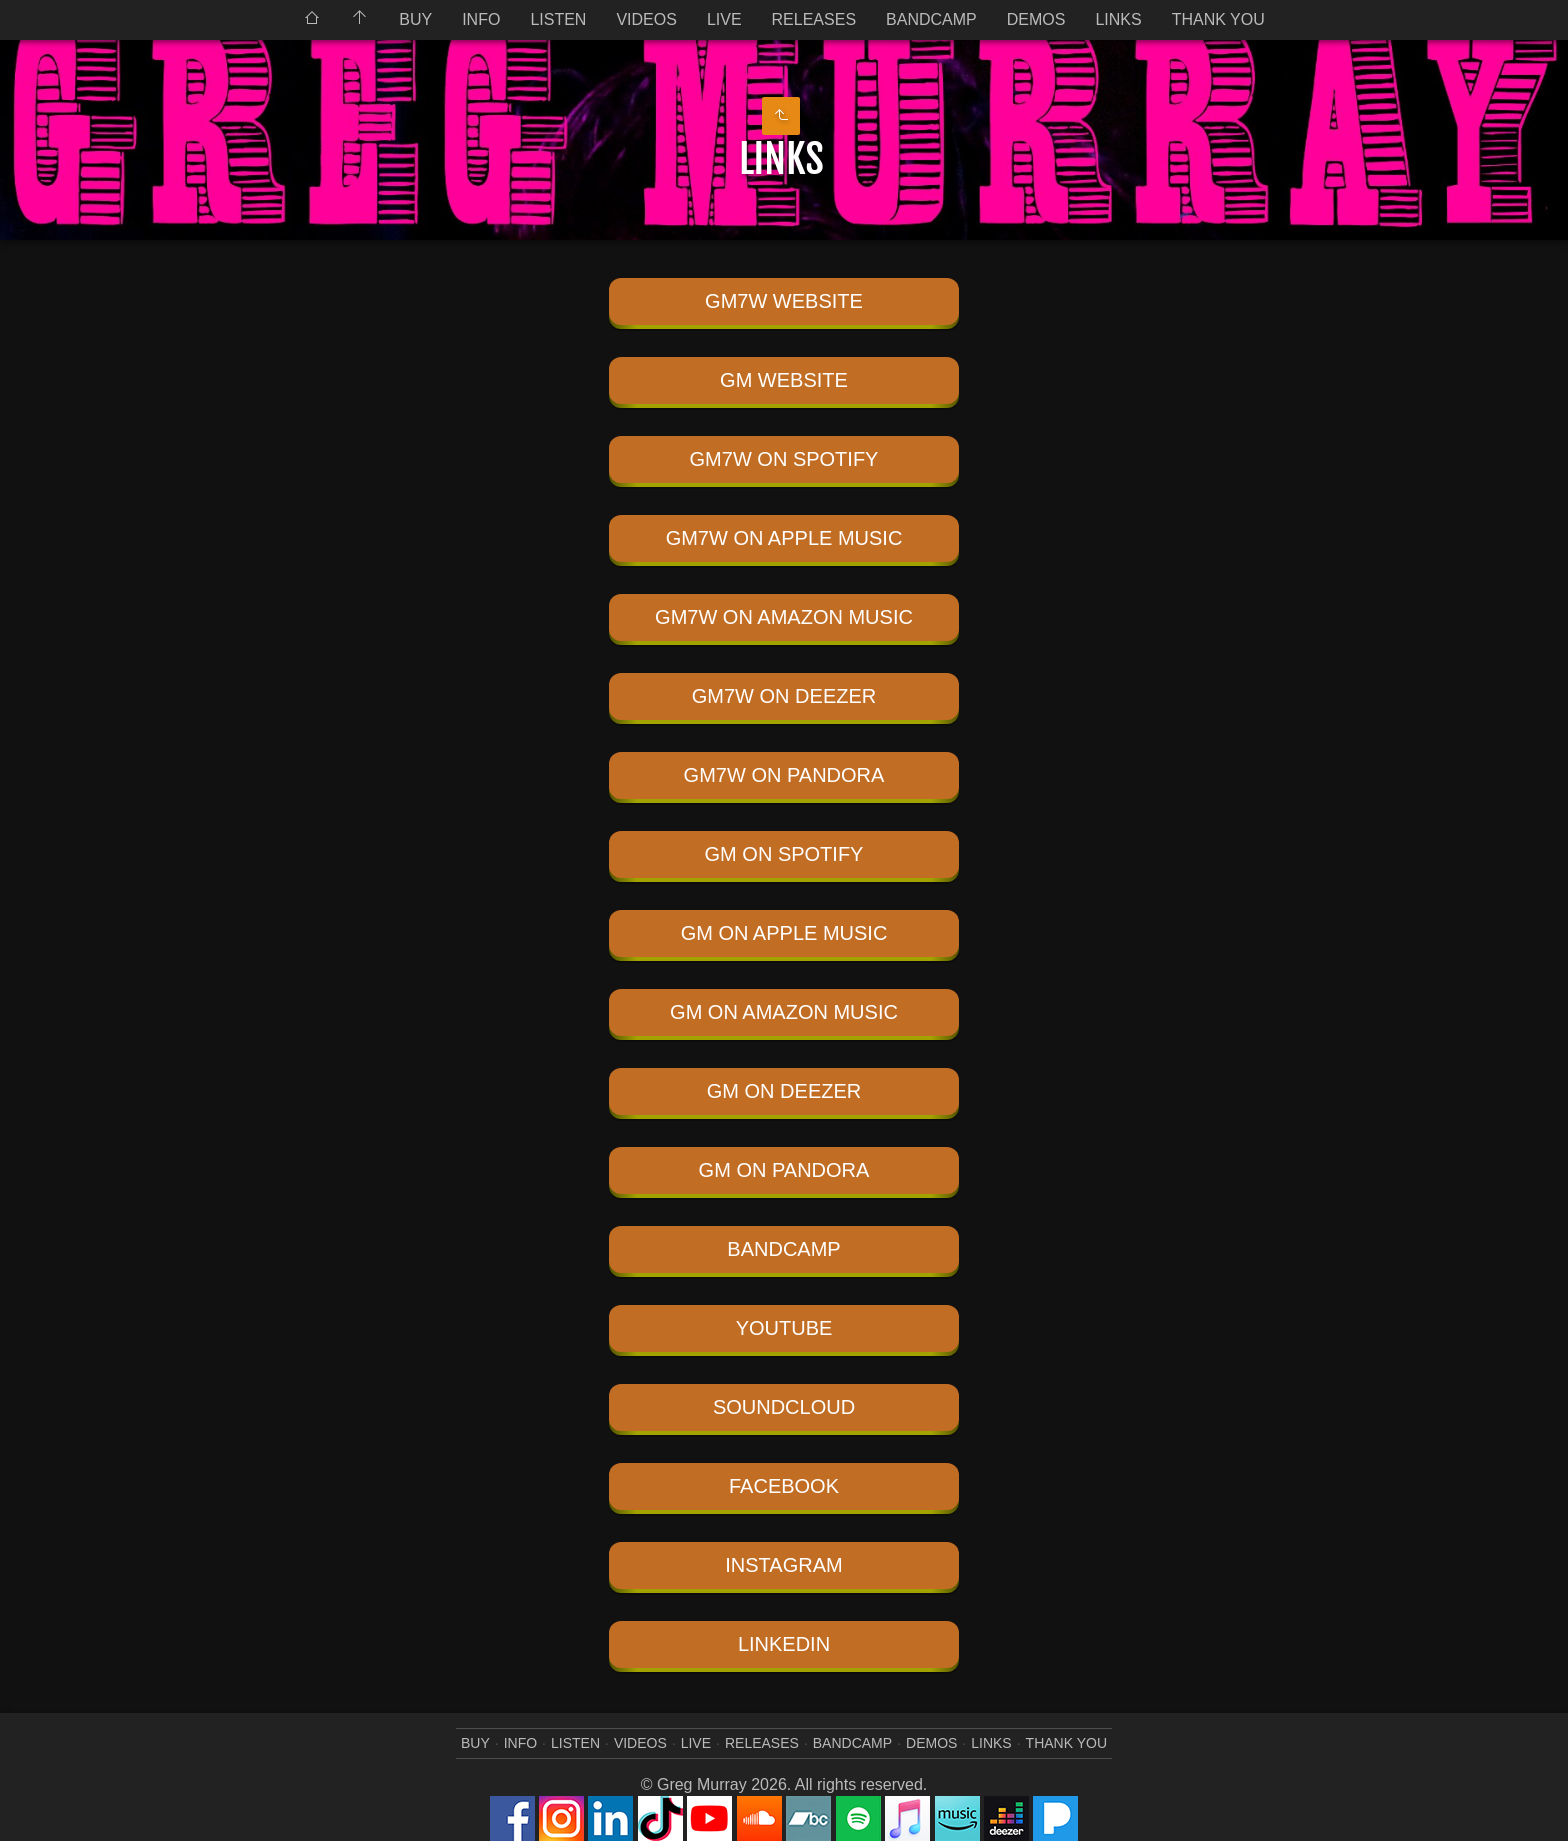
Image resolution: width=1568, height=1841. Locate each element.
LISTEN (558, 19)
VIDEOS (646, 19)
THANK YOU (1218, 19)
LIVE (724, 19)
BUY (415, 19)
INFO (481, 19)
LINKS (1118, 19)
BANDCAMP (931, 19)
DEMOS (1036, 19)
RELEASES (814, 19)
